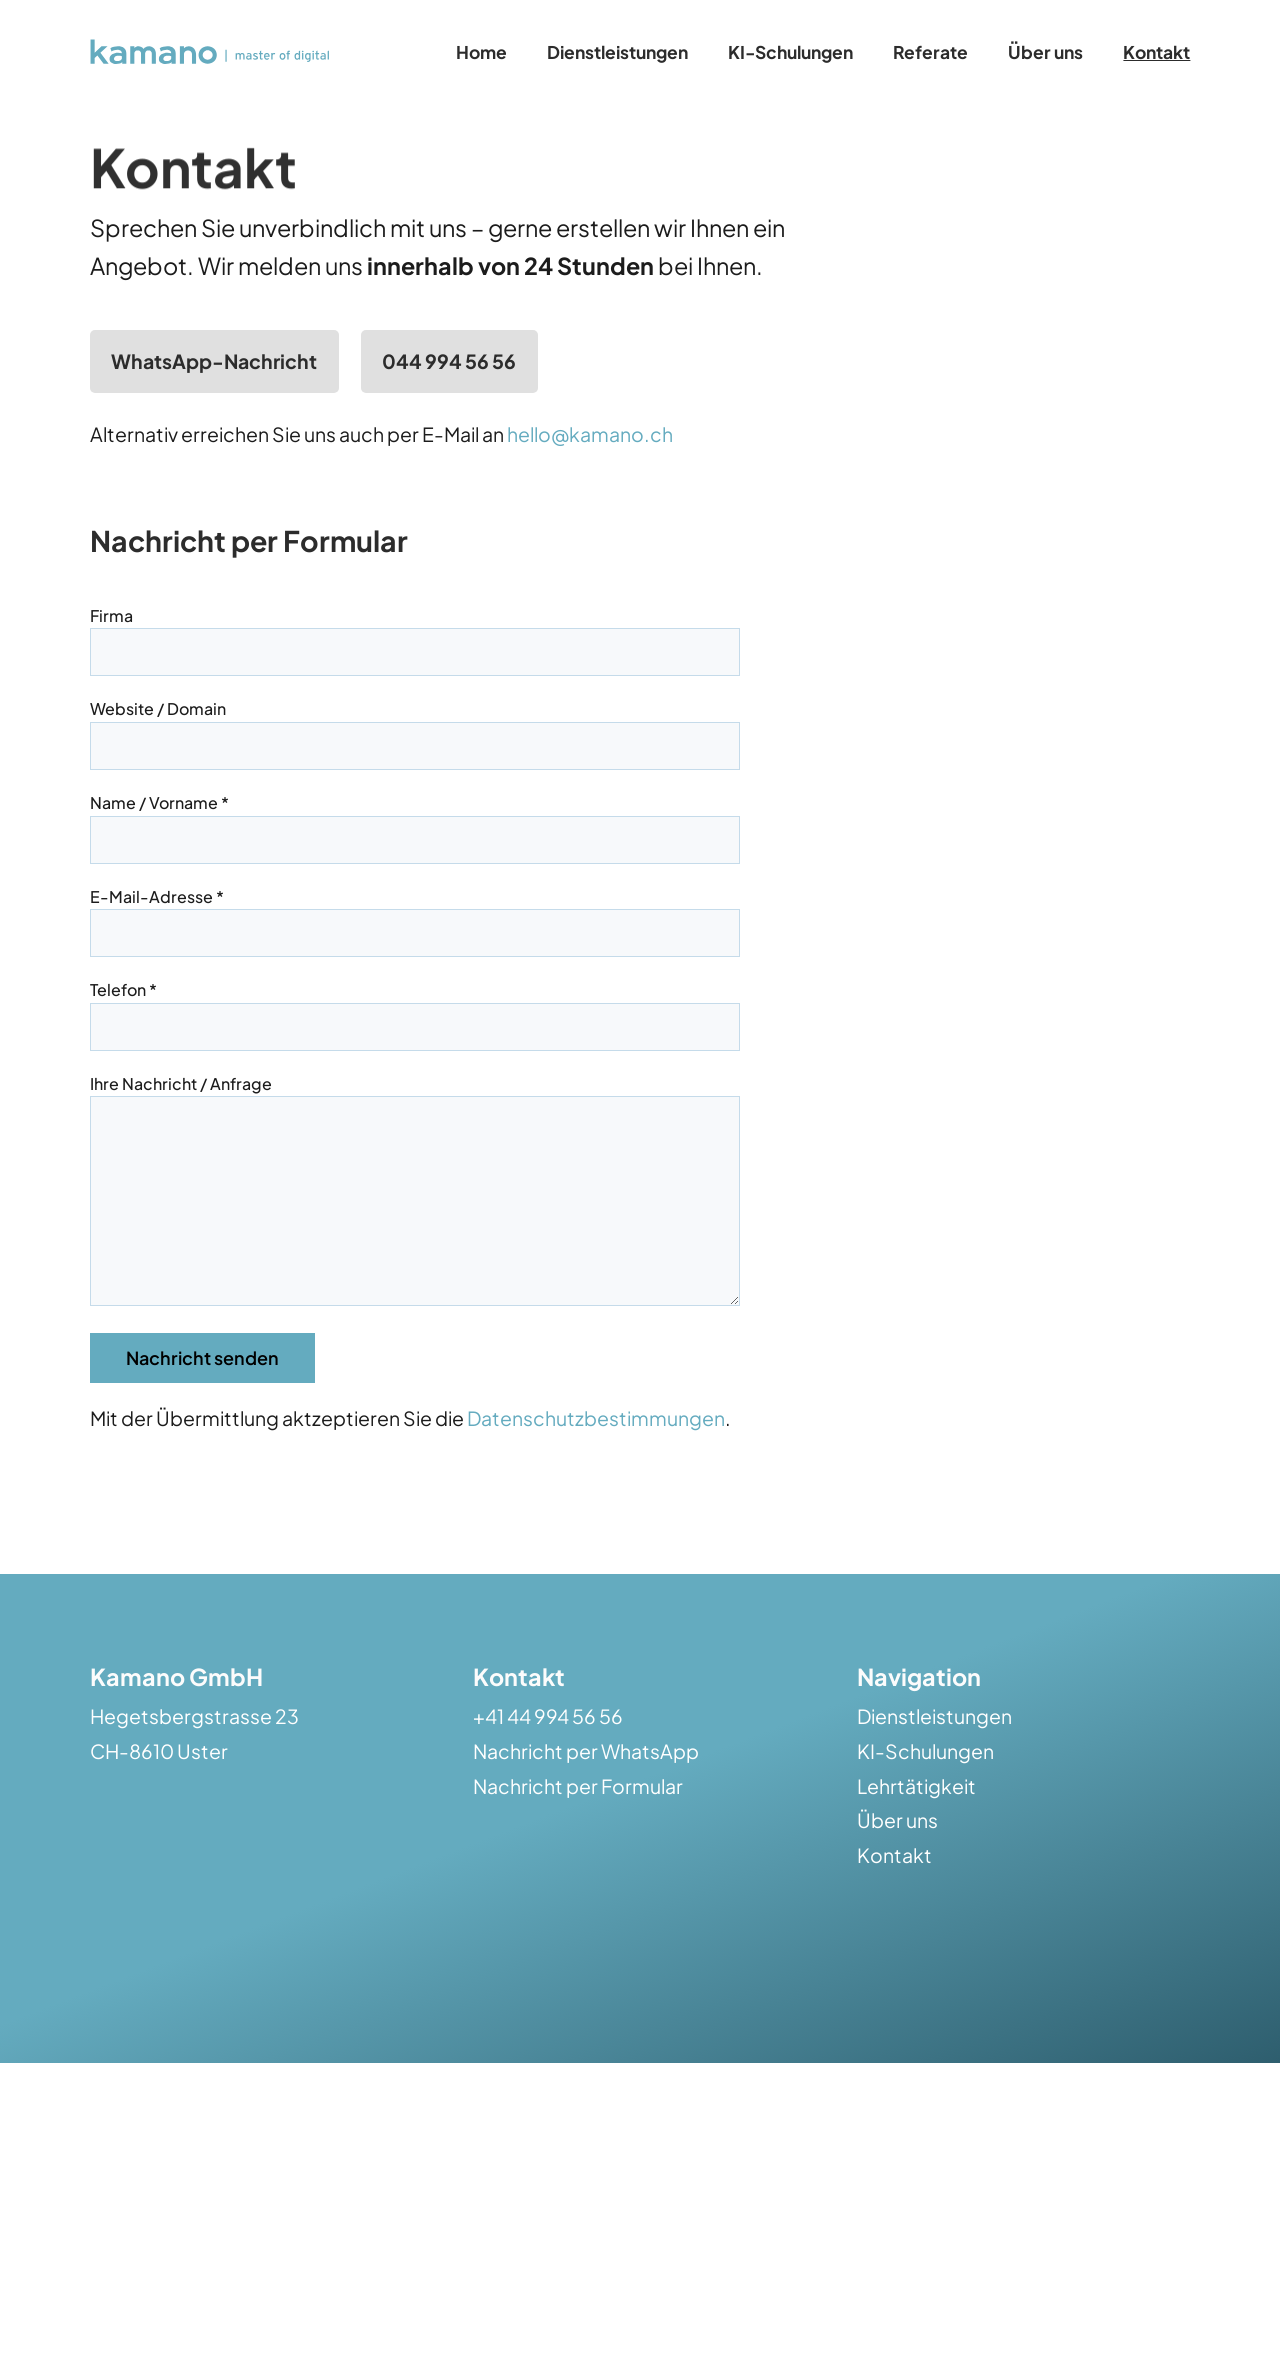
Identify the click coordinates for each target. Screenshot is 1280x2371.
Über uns (897, 1860)
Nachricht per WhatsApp (586, 1791)
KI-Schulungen (925, 1791)
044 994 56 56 (449, 361)
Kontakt (894, 1895)
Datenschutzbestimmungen (596, 1458)
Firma (415, 633)
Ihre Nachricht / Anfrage (415, 1212)
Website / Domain (415, 726)
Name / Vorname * (415, 820)
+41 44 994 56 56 (548, 1756)
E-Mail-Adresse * (415, 914)
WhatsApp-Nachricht (214, 361)
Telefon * (415, 1007)
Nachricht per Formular (578, 1826)
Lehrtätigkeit (916, 1826)
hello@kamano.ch (590, 434)
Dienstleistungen (934, 1756)
